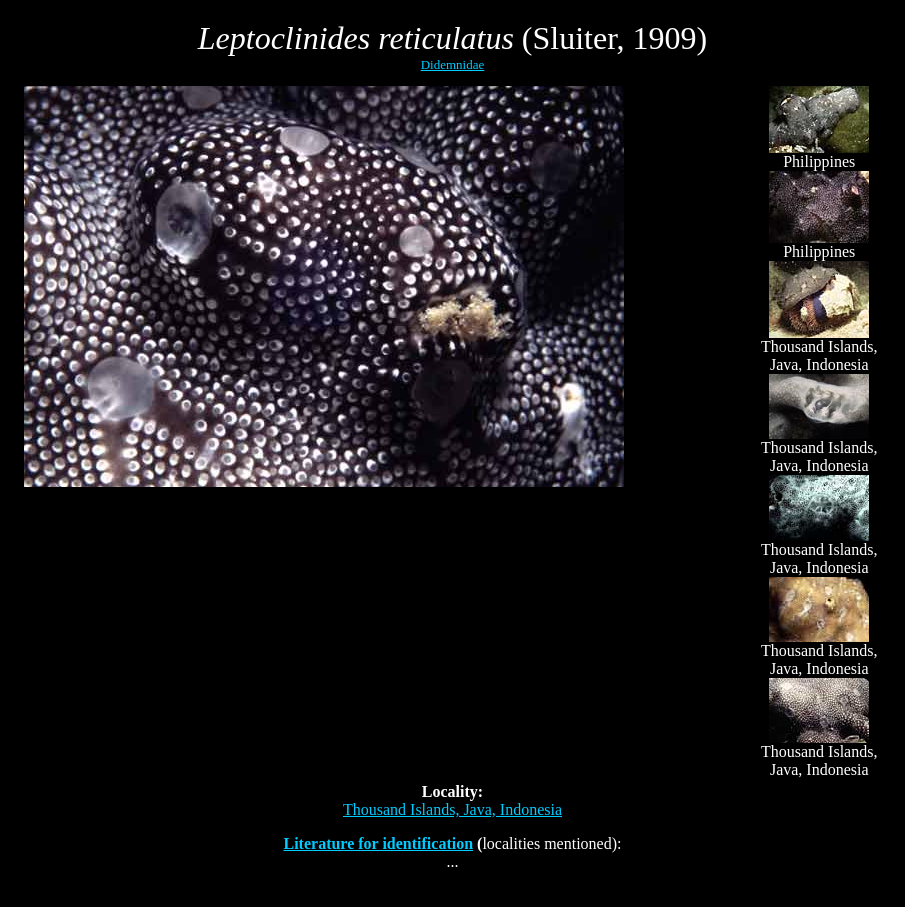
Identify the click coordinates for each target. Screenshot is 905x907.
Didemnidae (453, 64)
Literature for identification (378, 843)
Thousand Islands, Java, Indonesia (452, 809)
